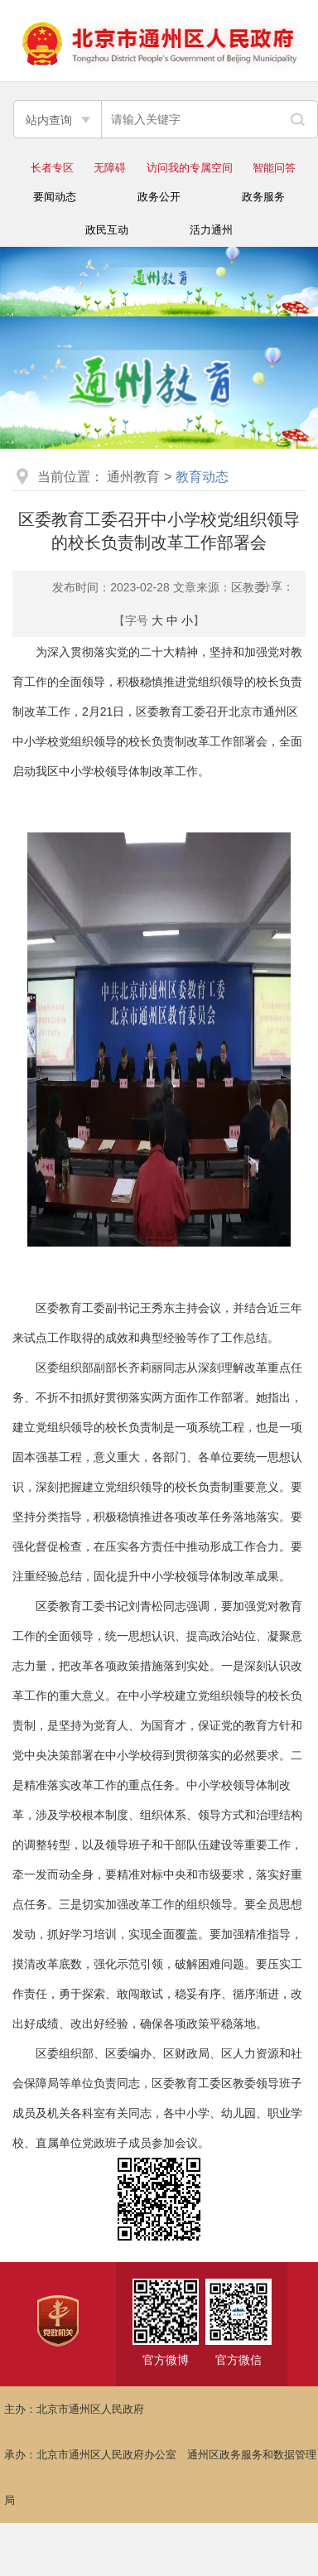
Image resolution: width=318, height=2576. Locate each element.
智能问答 (274, 168)
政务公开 (159, 197)
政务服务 (263, 197)
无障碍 (110, 168)
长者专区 (52, 168)
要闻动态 (54, 197)
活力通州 (211, 230)
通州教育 (133, 477)
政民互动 (106, 230)
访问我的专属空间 (190, 168)
